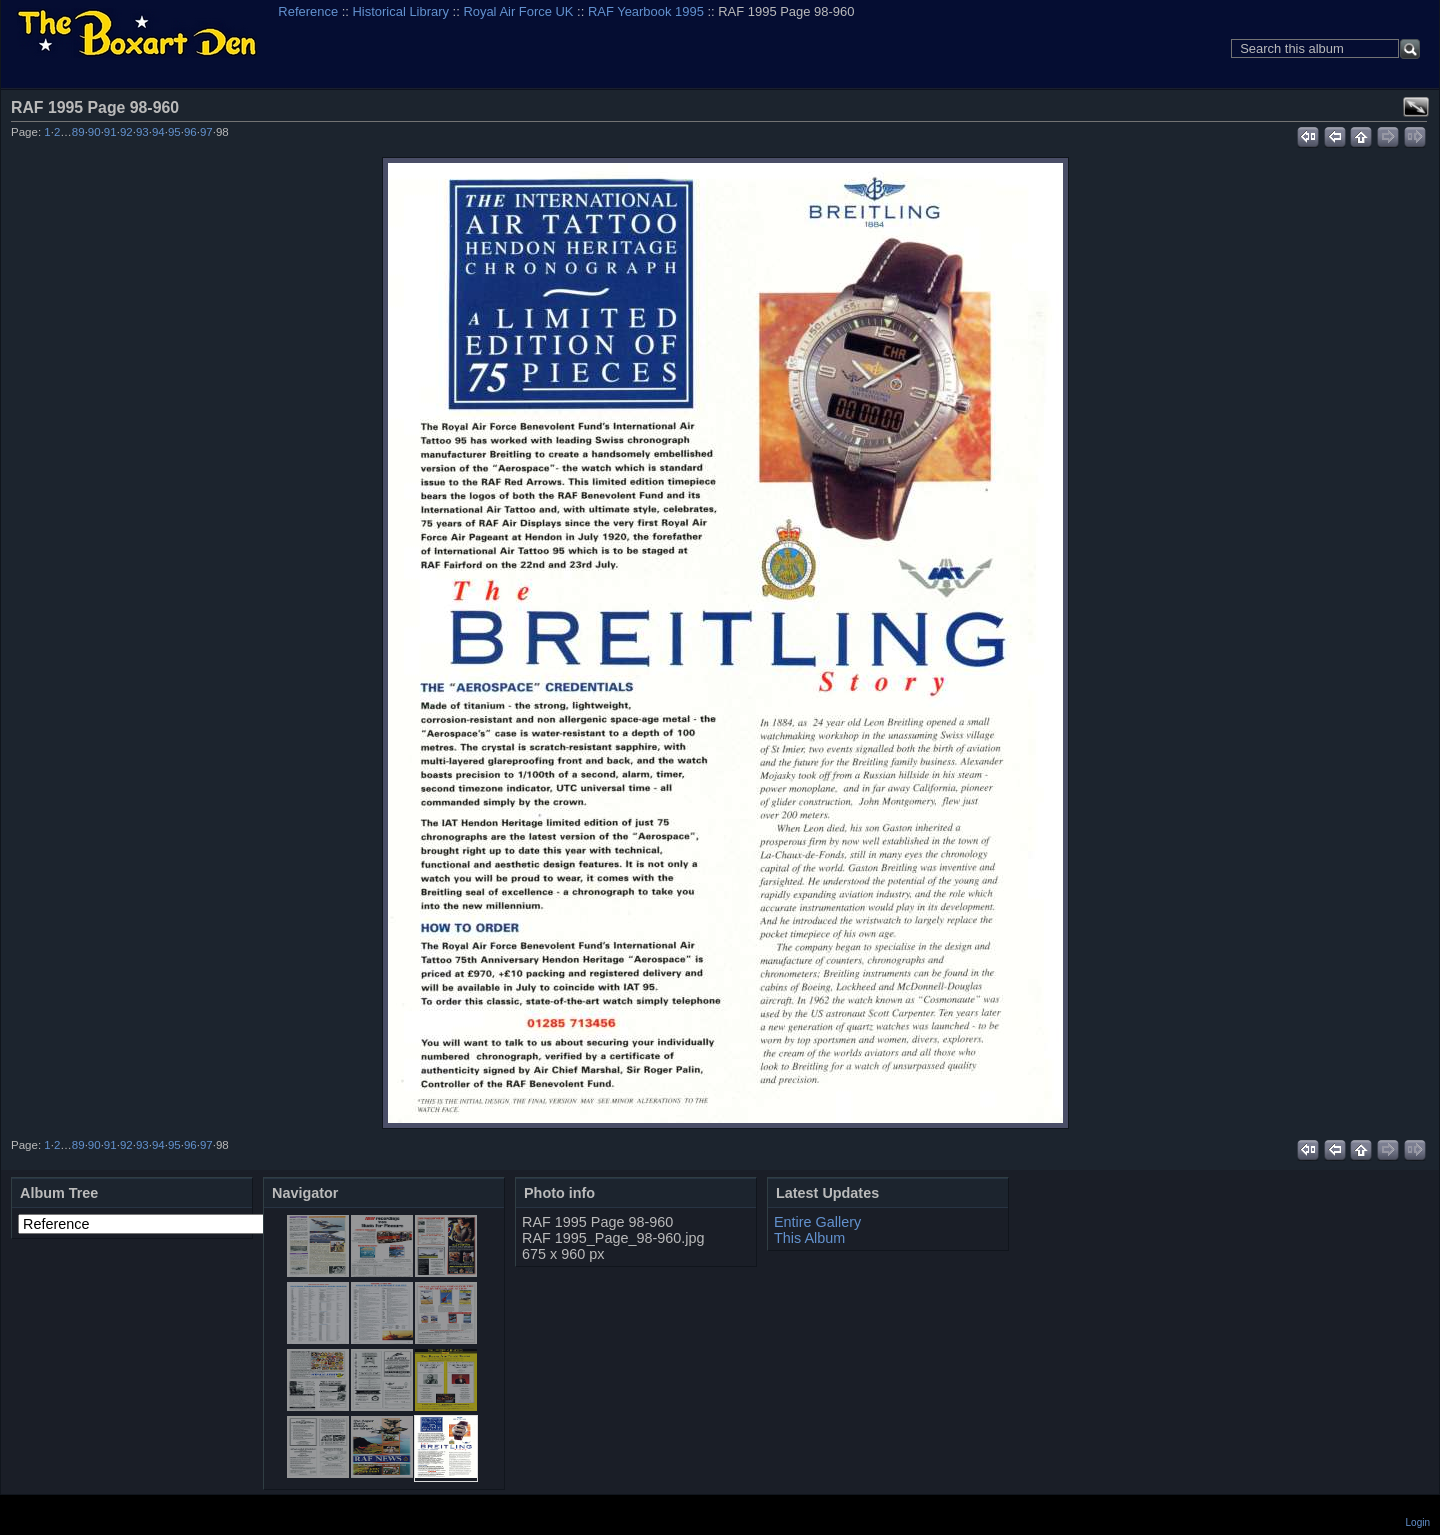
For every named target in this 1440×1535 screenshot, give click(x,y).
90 (94, 132)
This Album (809, 1238)
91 (110, 132)
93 (142, 132)
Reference (308, 11)
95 (174, 132)
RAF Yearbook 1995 (646, 11)
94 (158, 132)
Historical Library (401, 11)
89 (78, 132)
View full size (1416, 107)
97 (206, 132)
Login (1418, 1522)
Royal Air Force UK (518, 11)
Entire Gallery (817, 1222)
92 (126, 132)
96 (190, 132)
